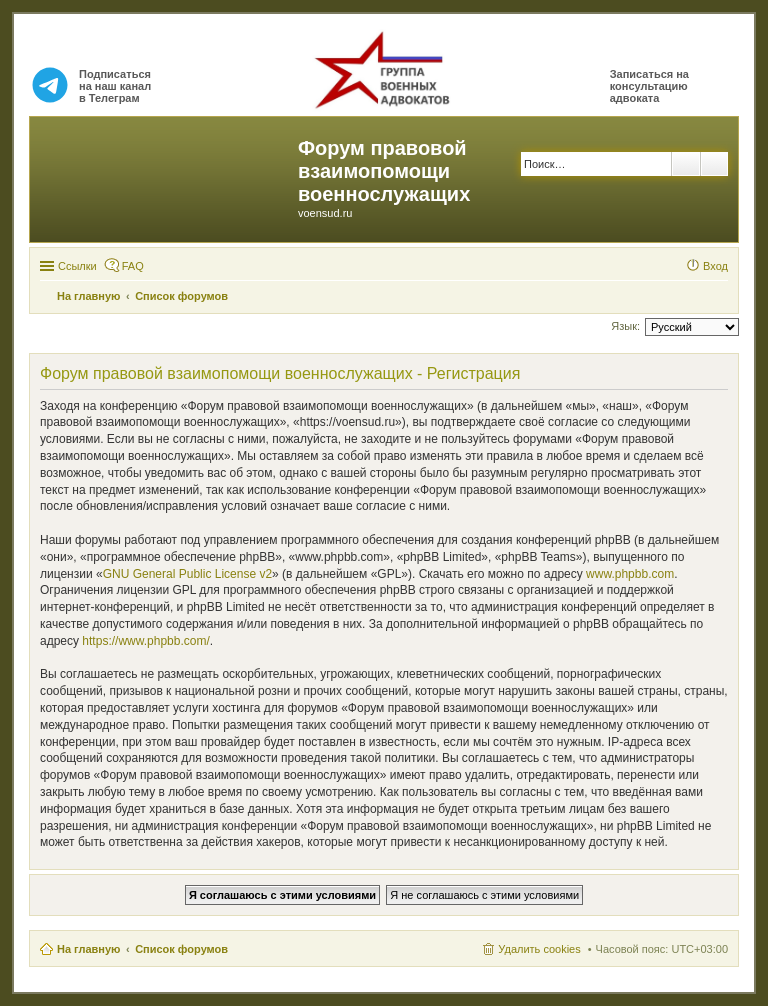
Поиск (686, 164)
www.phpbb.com (630, 574)
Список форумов (181, 949)
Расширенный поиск (714, 164)
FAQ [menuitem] (133, 266)
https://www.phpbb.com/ (145, 641)
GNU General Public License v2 (187, 574)
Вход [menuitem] (715, 266)
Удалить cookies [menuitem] (539, 949)
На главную (88, 949)
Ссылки (77, 266)
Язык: (625, 326)
